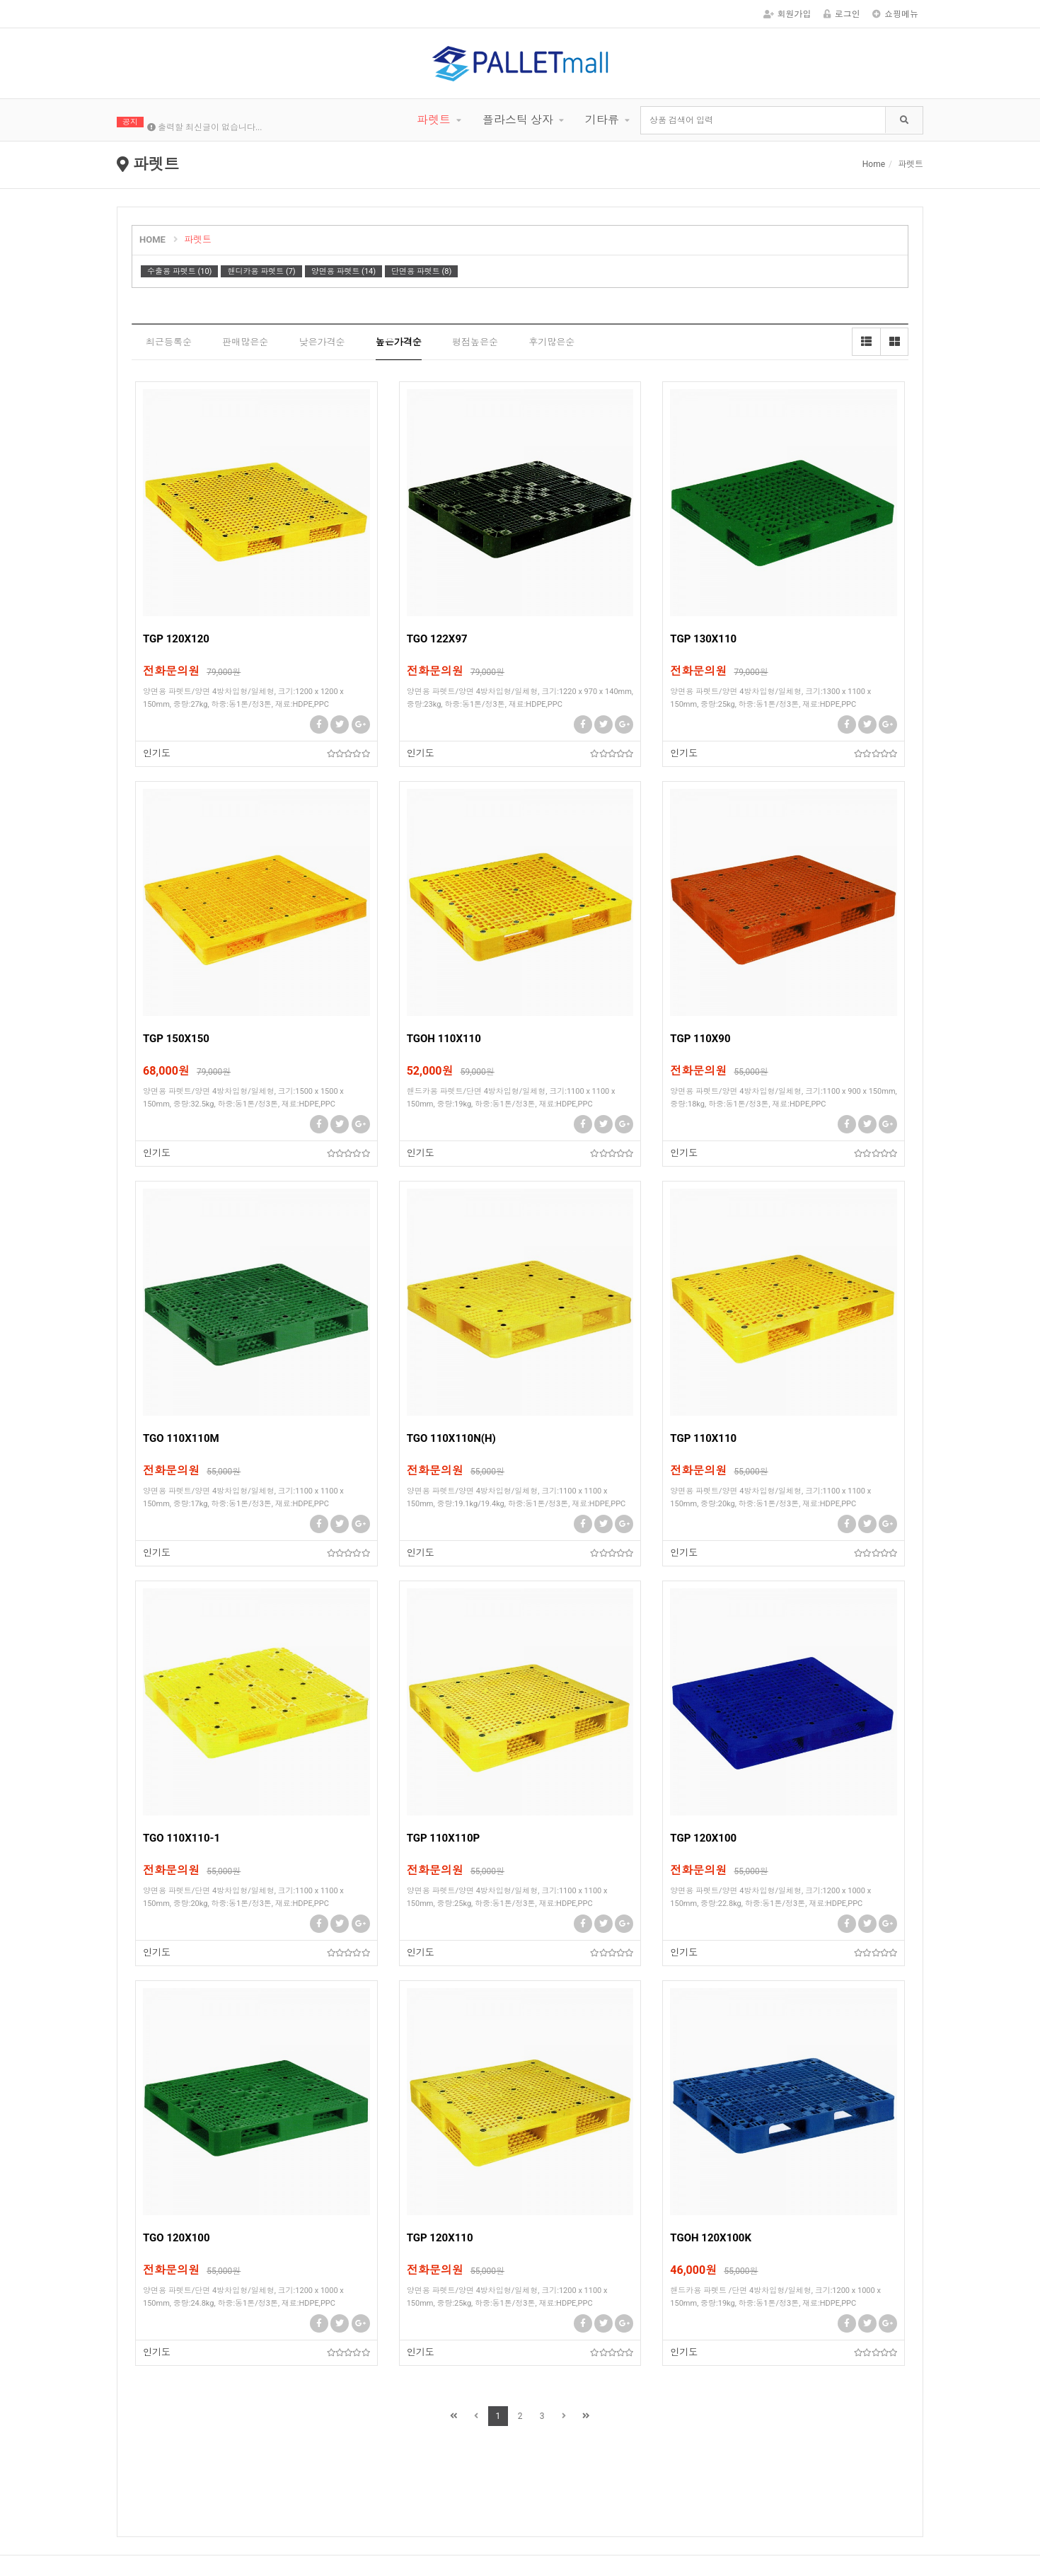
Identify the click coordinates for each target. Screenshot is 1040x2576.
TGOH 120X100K (710, 2237)
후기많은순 (551, 342)
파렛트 (434, 120)
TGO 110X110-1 (181, 1838)
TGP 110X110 (703, 1438)
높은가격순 (399, 342)
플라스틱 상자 (518, 120)
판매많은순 (245, 342)
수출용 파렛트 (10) (179, 271)
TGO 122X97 (437, 639)
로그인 (842, 14)
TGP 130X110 (703, 639)
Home (873, 164)
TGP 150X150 (176, 1038)
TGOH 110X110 (444, 1038)
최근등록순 (169, 342)
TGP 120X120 (176, 639)
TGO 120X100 (176, 2237)
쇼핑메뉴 (895, 14)
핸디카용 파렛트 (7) (261, 271)
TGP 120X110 (440, 2237)
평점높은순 (475, 342)
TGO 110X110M (181, 1438)
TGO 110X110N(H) (451, 1438)
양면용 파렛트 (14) (343, 271)
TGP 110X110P (443, 1838)
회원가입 (787, 14)
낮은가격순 (322, 342)
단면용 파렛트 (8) (421, 271)
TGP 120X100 (703, 1838)
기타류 (602, 120)
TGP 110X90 (700, 1038)
